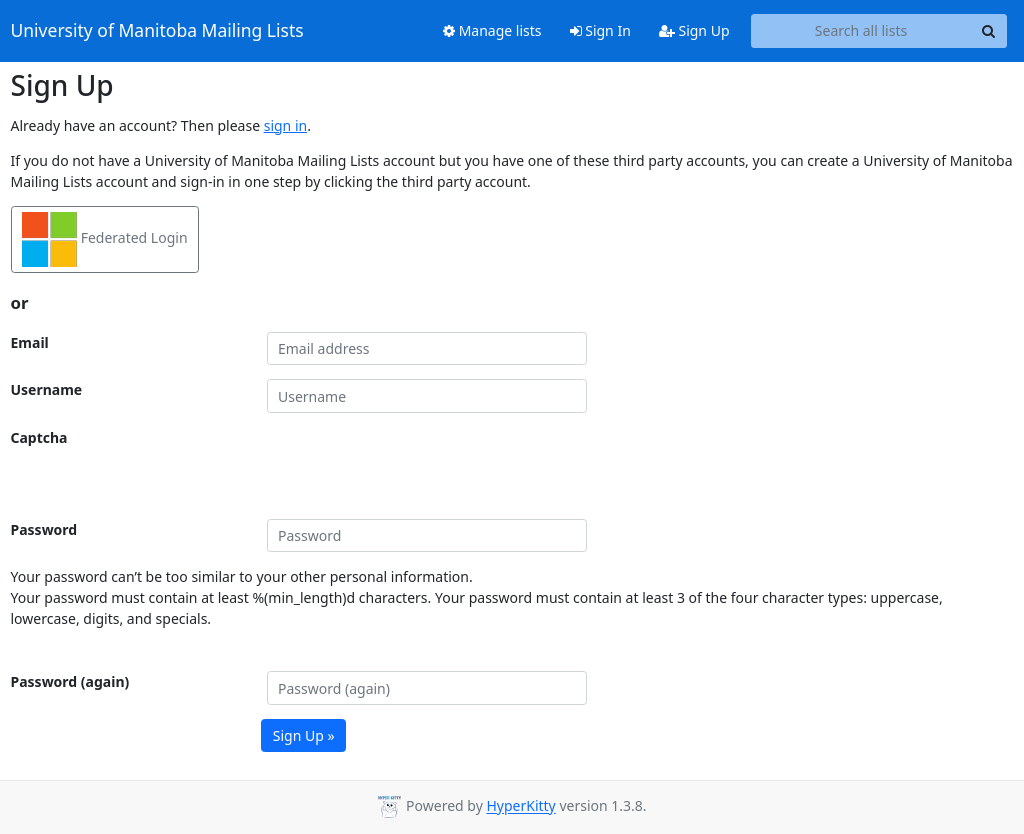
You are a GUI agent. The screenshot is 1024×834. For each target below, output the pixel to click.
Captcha (39, 437)
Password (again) (70, 681)
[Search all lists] (861, 31)
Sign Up (694, 30)
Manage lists (492, 30)
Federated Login (105, 239)
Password (44, 529)
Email (30, 342)
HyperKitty (520, 806)
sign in (285, 125)
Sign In (600, 30)
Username (47, 389)
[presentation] (419, 466)
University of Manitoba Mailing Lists (157, 31)
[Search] (989, 31)
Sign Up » (304, 735)
